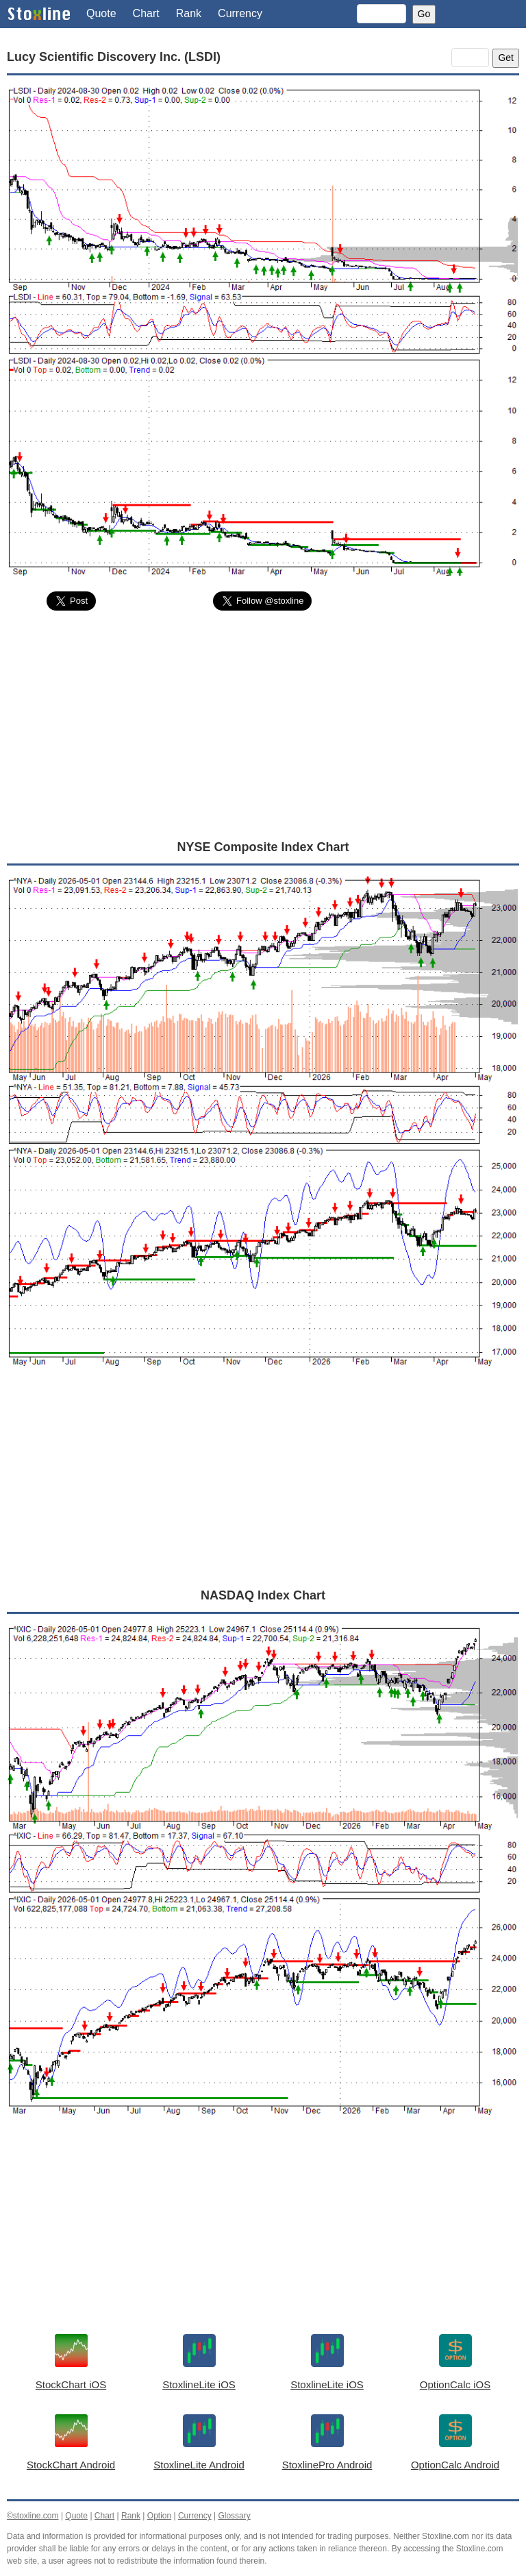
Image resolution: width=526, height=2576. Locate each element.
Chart (146, 13)
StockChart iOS (71, 2384)
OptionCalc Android (455, 2464)
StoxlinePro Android (327, 2464)
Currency (240, 13)
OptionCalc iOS (455, 2384)
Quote (101, 13)
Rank (188, 13)
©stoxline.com (33, 2515)
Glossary (234, 2515)
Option (159, 2515)
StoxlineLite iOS (199, 2384)
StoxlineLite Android (199, 2464)
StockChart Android (71, 2464)
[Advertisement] (263, 724)
